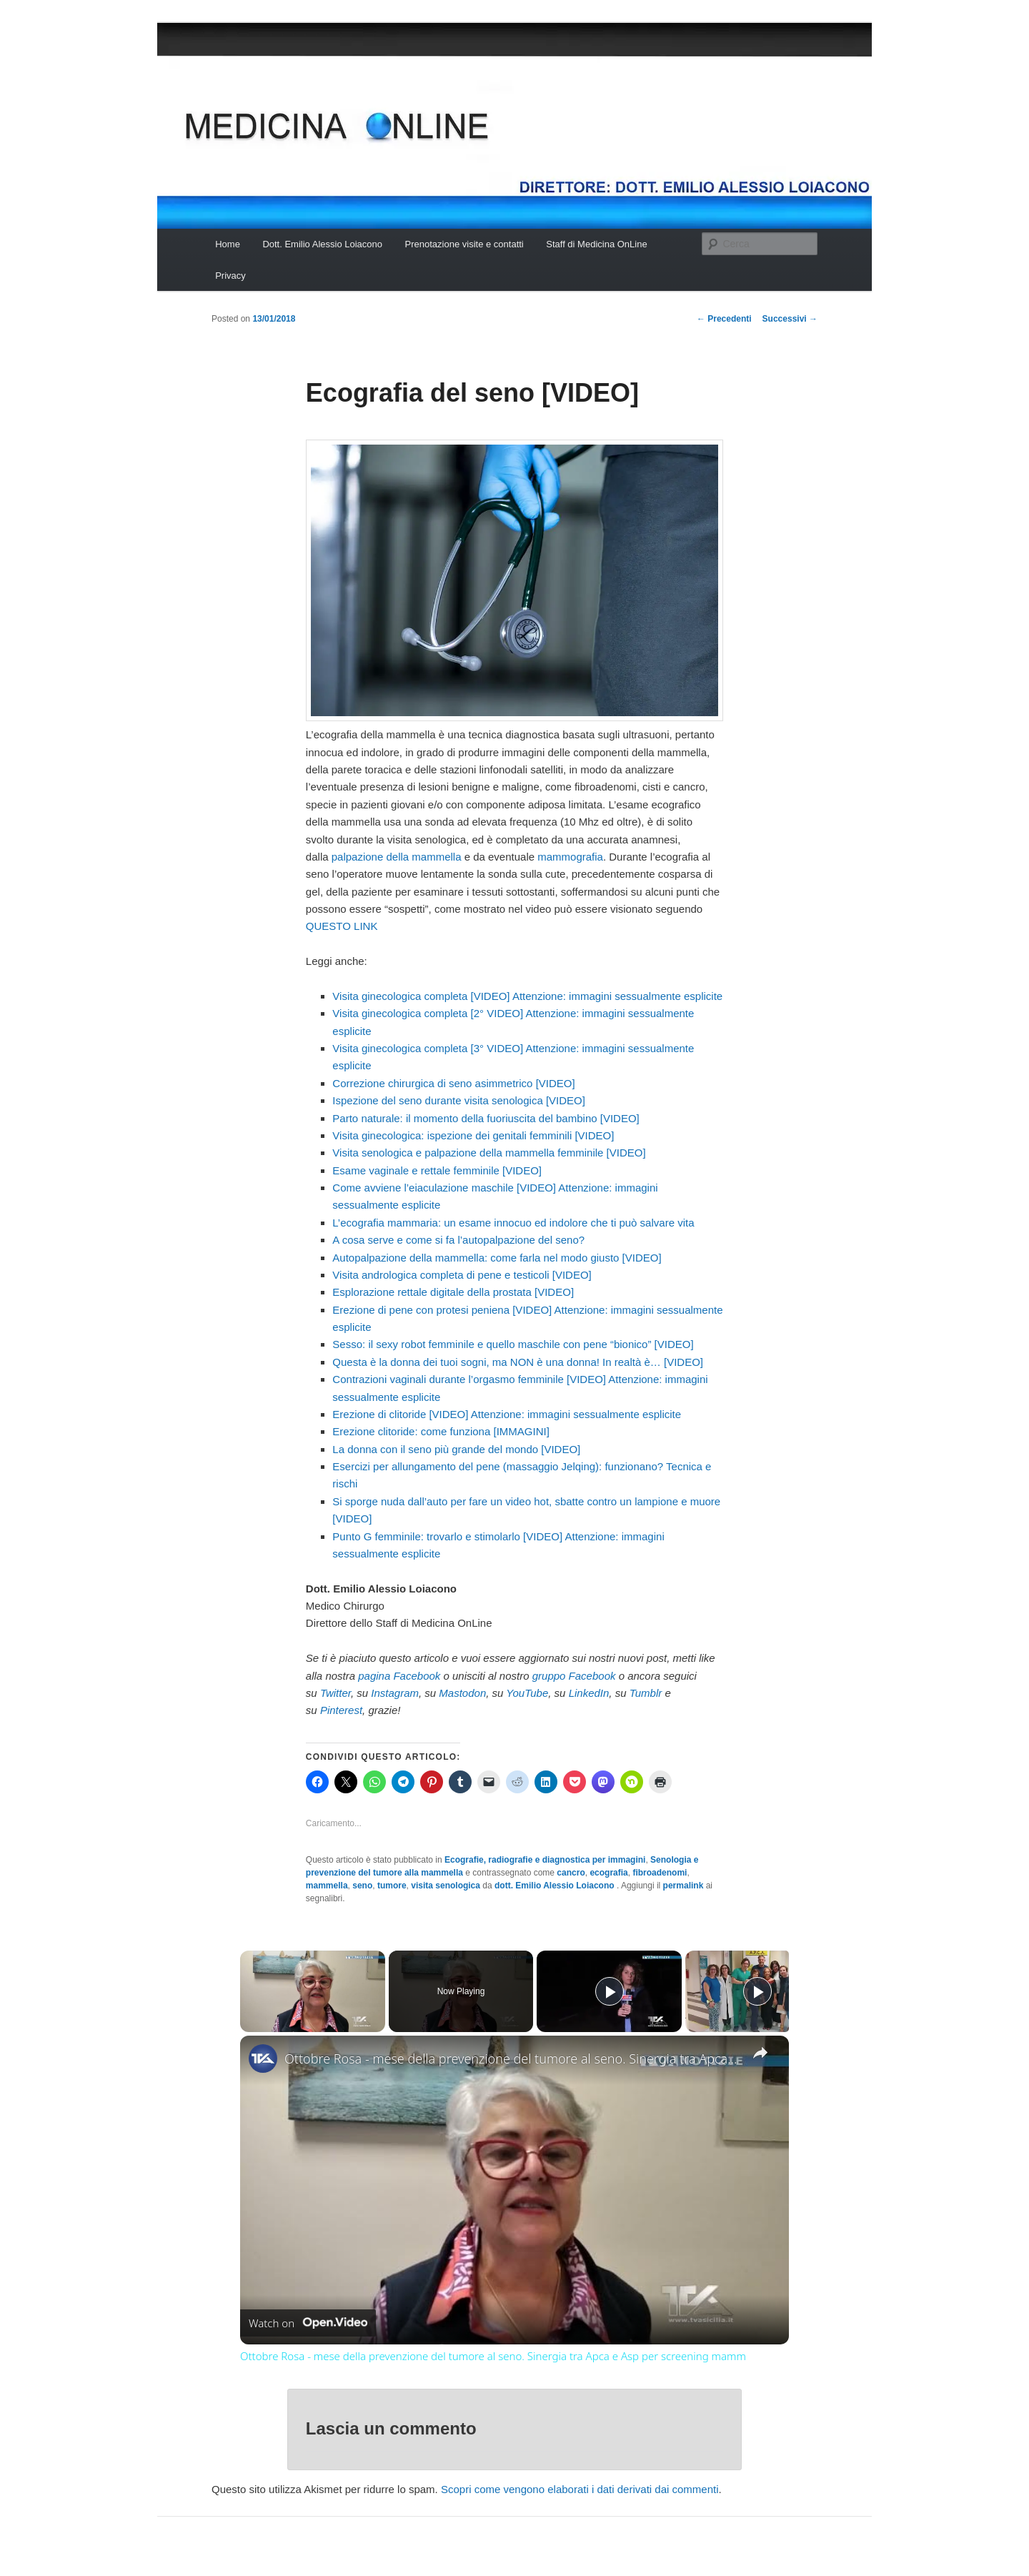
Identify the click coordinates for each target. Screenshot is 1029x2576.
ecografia (608, 1873)
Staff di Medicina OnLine (596, 244)
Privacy (230, 275)
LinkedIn (589, 1693)
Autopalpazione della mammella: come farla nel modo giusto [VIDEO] (496, 1258)
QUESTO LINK (342, 926)
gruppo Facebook (574, 1676)
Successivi (789, 319)
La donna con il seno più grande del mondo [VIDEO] (456, 1449)
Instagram (395, 1693)
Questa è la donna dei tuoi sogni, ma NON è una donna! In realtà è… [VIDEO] (517, 1362)
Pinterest (341, 1710)
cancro (571, 1873)
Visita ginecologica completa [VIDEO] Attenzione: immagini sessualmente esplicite (527, 996)
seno (362, 1886)
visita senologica (445, 1886)
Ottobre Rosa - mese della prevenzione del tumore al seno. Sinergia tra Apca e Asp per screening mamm (512, 2058)
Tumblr (646, 1693)
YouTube (527, 1693)
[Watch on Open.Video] (308, 2323)
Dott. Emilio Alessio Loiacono (322, 244)
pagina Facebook (399, 1676)
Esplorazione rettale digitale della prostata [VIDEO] (453, 1292)
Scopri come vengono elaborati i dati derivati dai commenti (580, 2489)
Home (227, 244)
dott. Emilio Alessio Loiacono (555, 1886)
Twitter (335, 1693)
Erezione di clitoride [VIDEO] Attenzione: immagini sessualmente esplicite (506, 1414)
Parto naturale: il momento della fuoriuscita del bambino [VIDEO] (485, 1118)
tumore (392, 1886)
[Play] (609, 1991)
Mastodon (462, 1693)
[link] (263, 2058)
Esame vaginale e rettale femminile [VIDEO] (437, 1170)
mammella (327, 1886)
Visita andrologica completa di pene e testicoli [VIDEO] (461, 1275)
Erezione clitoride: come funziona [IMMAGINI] (440, 1431)
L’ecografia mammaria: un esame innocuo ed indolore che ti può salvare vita (513, 1223)
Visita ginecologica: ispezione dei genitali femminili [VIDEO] (473, 1135)
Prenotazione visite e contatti (464, 244)
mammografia (570, 857)
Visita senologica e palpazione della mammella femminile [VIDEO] (488, 1152)
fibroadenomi (659, 1873)
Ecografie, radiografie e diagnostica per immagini (544, 1860)
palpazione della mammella (397, 857)
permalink (683, 1886)
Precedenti (724, 319)
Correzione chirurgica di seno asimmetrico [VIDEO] (453, 1083)
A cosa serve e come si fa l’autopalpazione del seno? (458, 1240)
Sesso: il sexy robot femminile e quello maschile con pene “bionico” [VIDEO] (512, 1344)
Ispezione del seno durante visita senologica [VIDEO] (458, 1100)
